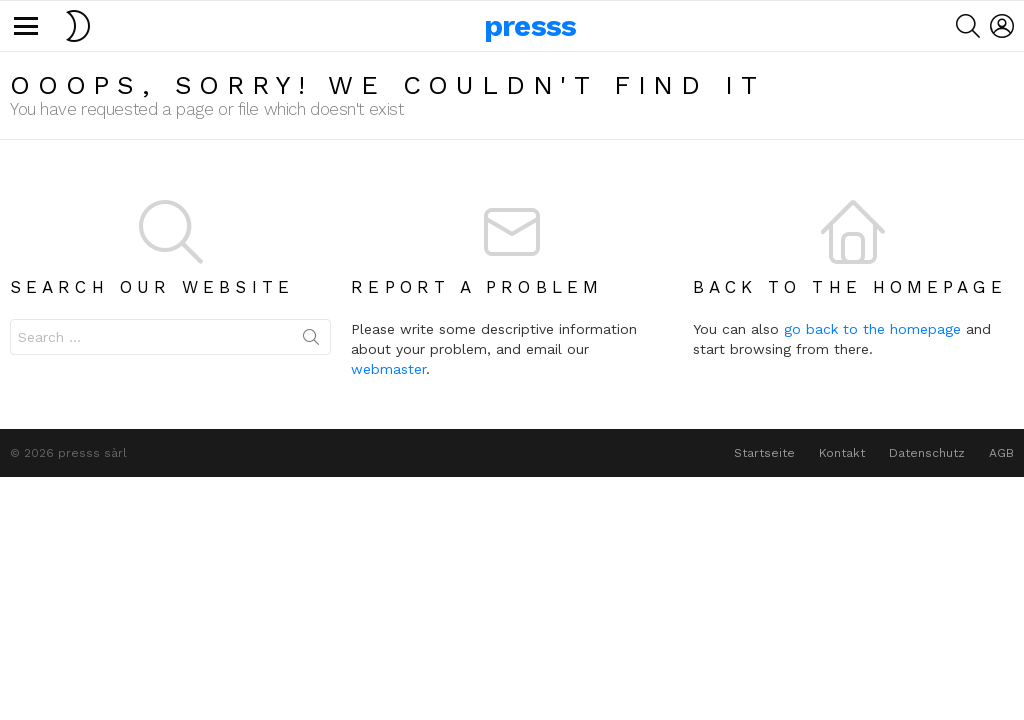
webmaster (388, 369)
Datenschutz (927, 453)
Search (311, 341)
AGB (1001, 453)
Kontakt (842, 453)
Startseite (764, 453)
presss (530, 25)
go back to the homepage (872, 329)
